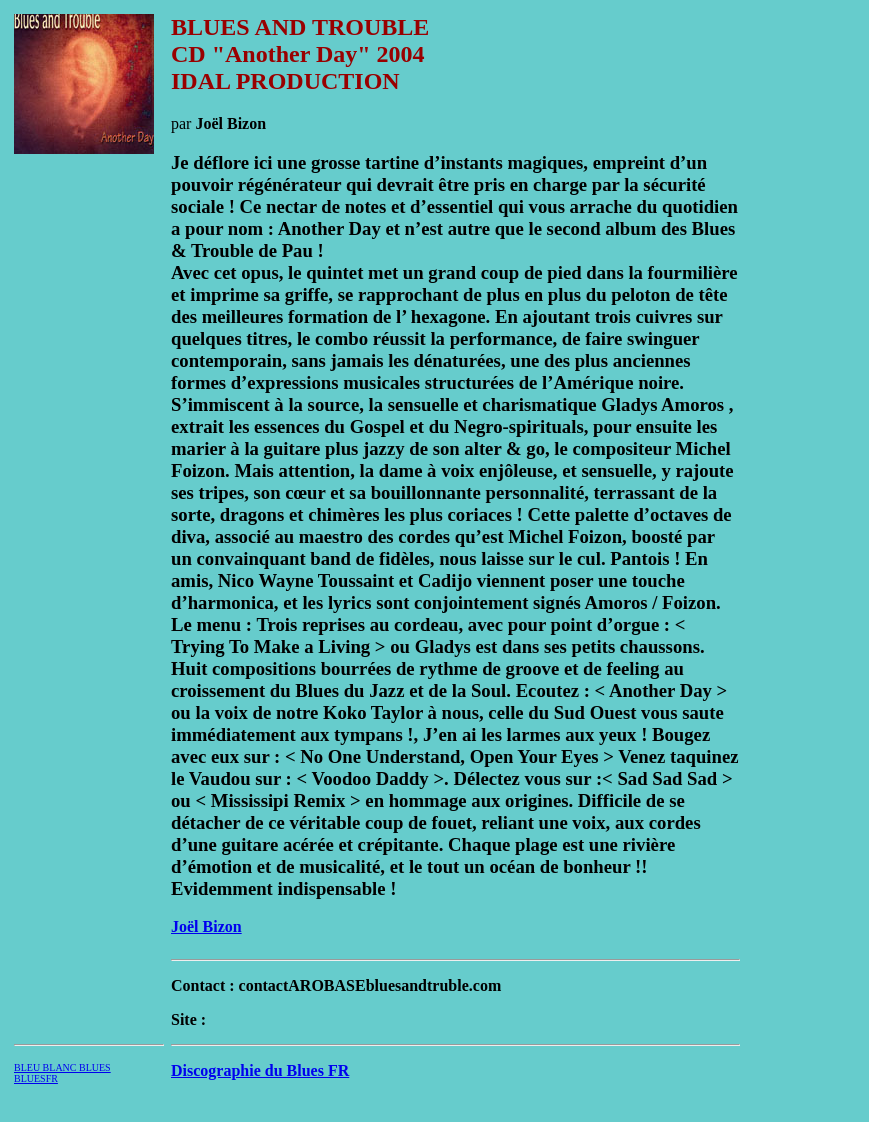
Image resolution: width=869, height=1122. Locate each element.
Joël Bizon (206, 926)
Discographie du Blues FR (260, 1070)
